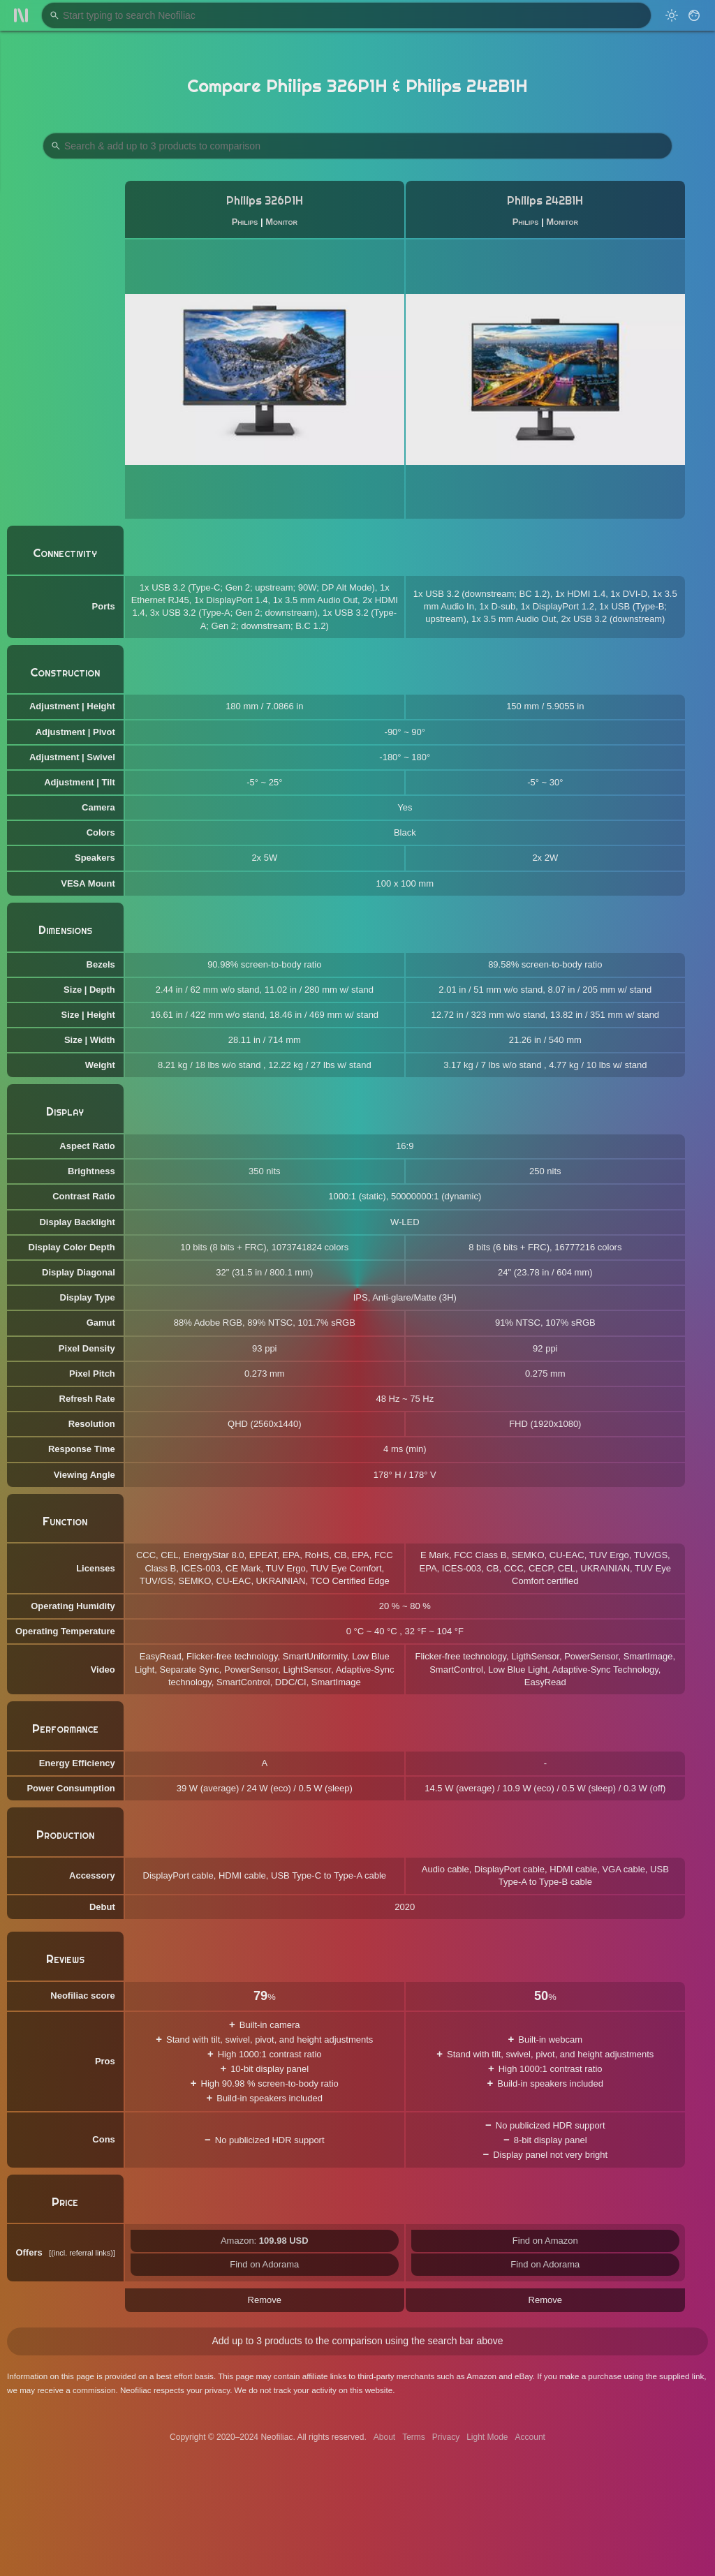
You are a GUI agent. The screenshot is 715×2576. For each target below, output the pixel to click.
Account (530, 2437)
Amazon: (265, 2240)
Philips (245, 221)
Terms (413, 2437)
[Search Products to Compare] (357, 145)
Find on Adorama (264, 2264)
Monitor (281, 221)
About (384, 2437)
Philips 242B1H (545, 200)
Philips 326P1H (264, 200)
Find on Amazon (545, 2240)
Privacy (445, 2437)
